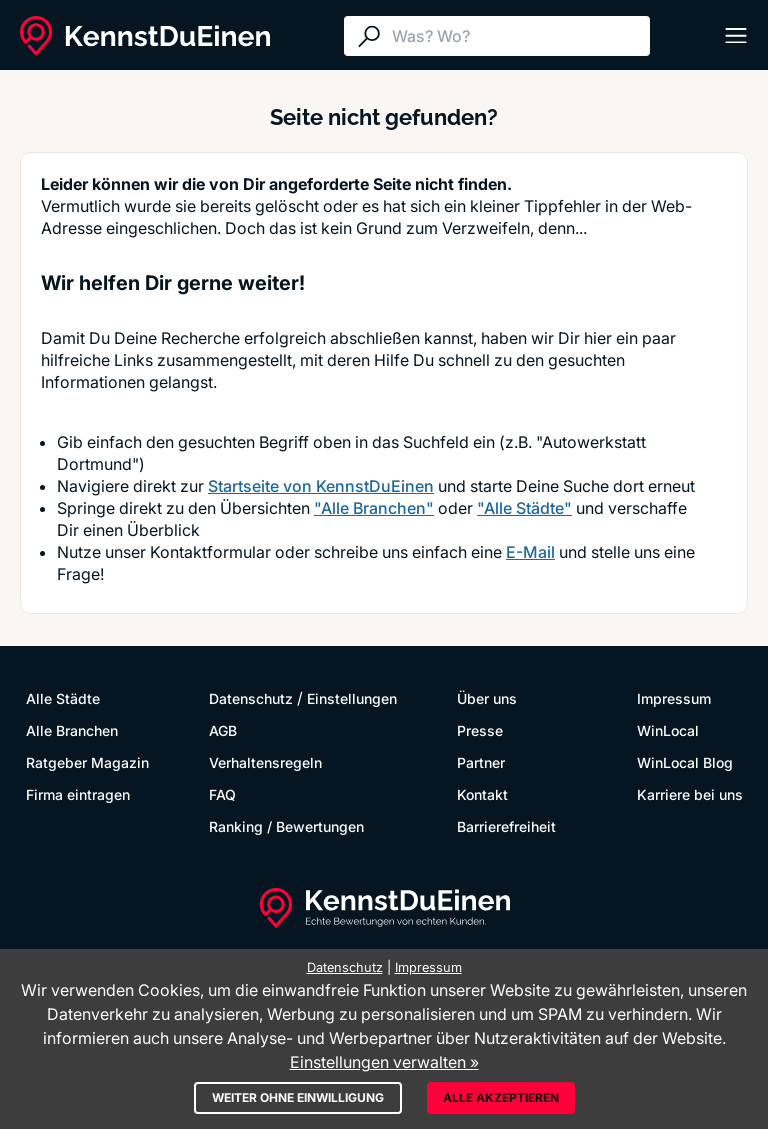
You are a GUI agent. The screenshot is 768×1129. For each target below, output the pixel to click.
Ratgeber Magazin (87, 762)
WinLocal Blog (685, 762)
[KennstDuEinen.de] (145, 36)
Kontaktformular (210, 552)
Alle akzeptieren (501, 1097)
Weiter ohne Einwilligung (298, 1097)
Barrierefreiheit (506, 826)
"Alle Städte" (524, 508)
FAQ (222, 794)
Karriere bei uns (690, 794)
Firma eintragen (78, 794)
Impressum (674, 698)
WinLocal (668, 730)
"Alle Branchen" (374, 508)
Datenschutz (251, 698)
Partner (481, 762)
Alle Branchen (72, 730)
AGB (223, 730)
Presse (480, 730)
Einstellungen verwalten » (384, 1062)
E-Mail (530, 552)
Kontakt (482, 794)
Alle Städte (63, 698)
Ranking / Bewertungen (286, 826)
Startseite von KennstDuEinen (321, 486)
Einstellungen (352, 698)
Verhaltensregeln (265, 762)
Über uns (487, 698)
